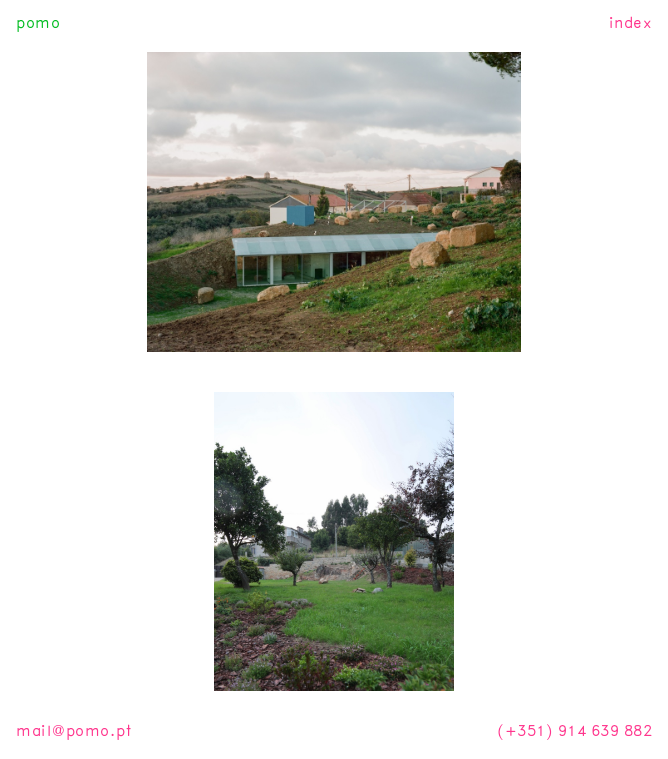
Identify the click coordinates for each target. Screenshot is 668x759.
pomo (38, 23)
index (631, 23)
